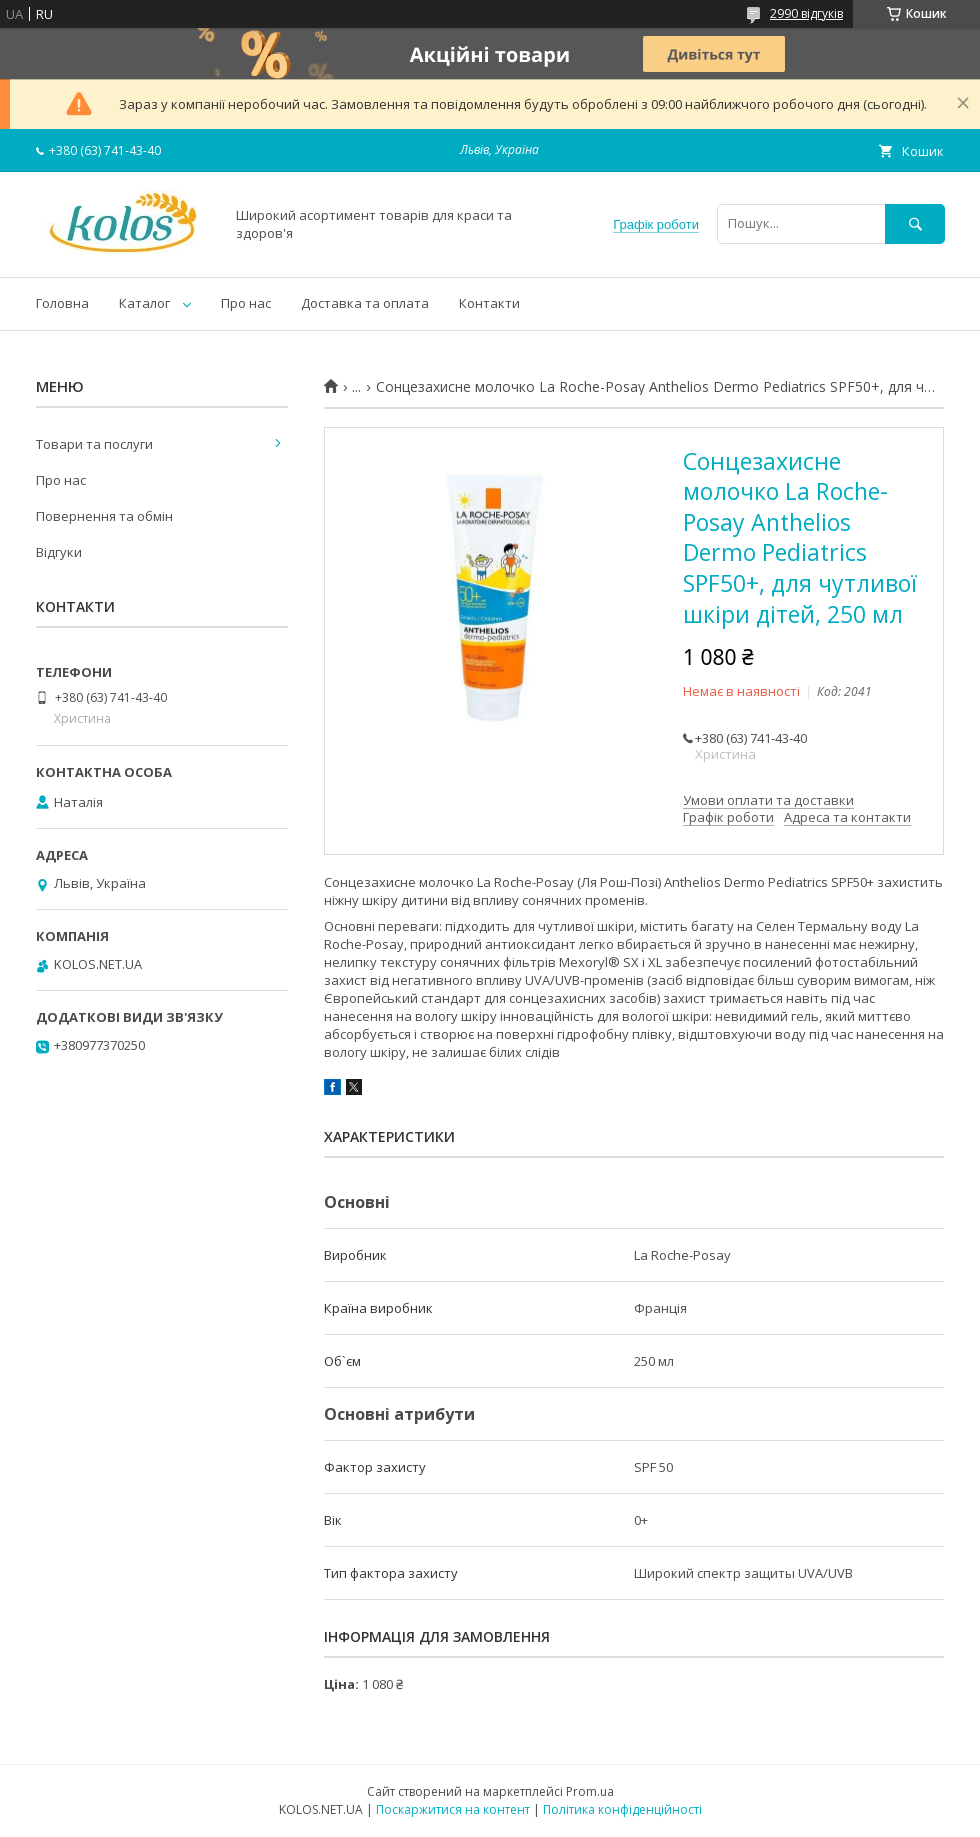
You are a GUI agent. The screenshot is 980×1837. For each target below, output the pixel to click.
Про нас (246, 303)
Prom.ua (590, 1791)
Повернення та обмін (104, 516)
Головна (62, 303)
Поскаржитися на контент (453, 1809)
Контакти (489, 303)
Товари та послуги (94, 444)
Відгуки (59, 552)
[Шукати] (915, 223)
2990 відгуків (806, 13)
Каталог (144, 303)
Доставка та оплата (365, 303)
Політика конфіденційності (622, 1809)
